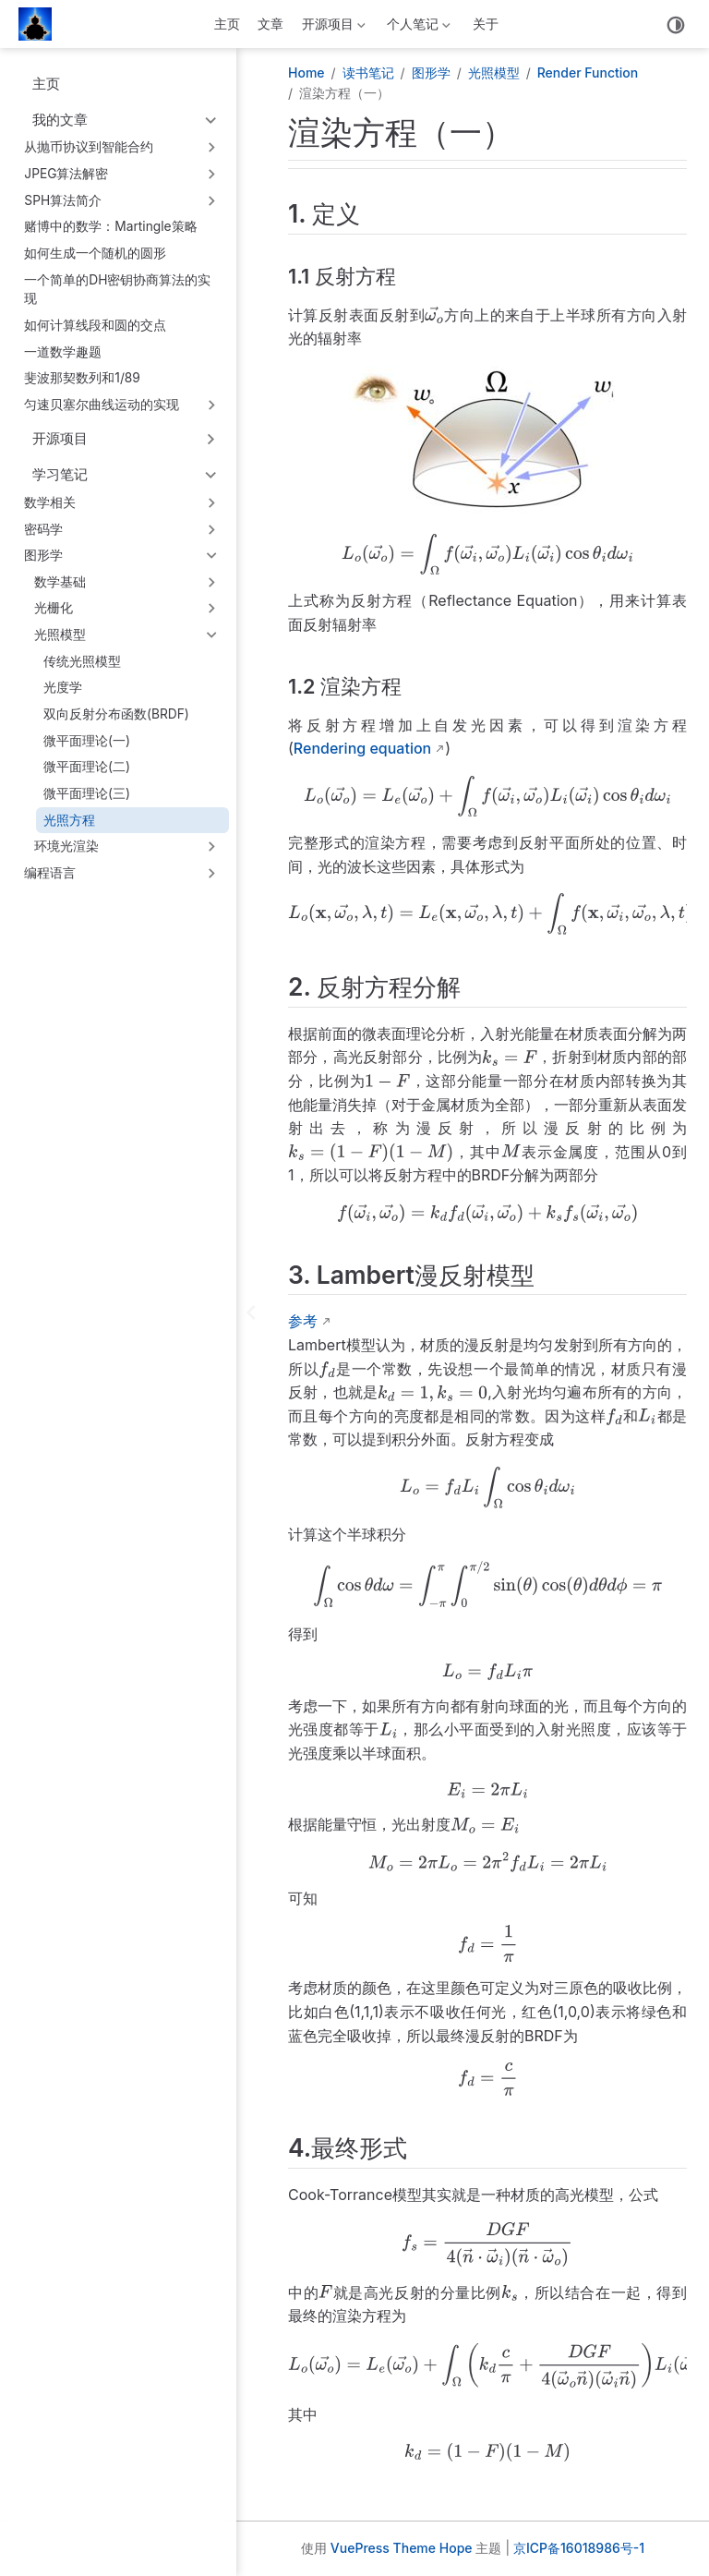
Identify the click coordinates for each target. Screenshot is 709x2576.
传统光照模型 (82, 661)
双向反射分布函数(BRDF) (116, 714)
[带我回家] (41, 24)
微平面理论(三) (86, 793)
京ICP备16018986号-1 (578, 2548)
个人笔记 (417, 27)
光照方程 (69, 820)
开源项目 (331, 27)
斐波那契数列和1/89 (82, 377)
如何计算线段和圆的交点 (95, 325)
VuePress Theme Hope (401, 2548)
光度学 (62, 687)
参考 (303, 1321)
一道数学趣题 (63, 352)
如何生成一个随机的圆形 (95, 253)
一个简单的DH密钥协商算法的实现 (117, 289)
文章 (270, 23)
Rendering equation (362, 748)
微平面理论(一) (86, 740)
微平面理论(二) (86, 766)
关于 (486, 23)
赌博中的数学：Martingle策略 (110, 226)
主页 (227, 23)
